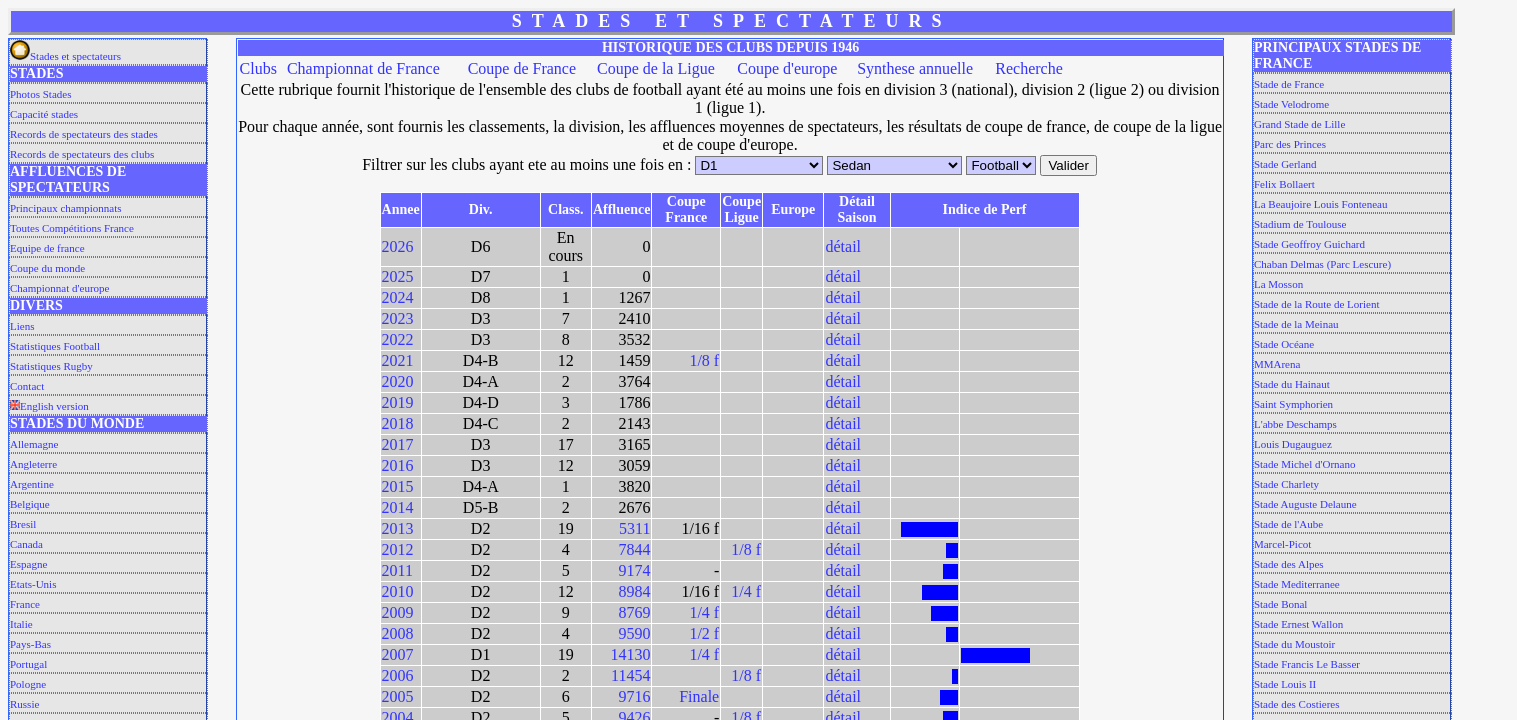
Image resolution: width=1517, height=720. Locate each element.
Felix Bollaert (1284, 184)
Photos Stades (40, 94)
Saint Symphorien (1293, 404)
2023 (398, 318)
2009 (398, 612)
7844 (634, 549)
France (25, 604)
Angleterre (33, 464)
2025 (398, 276)
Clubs (258, 68)
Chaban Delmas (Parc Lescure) (1322, 264)
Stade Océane (1284, 344)
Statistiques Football (55, 346)
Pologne (28, 684)
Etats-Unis (33, 584)
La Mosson (1278, 284)
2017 (398, 444)
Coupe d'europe (787, 68)
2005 (398, 696)
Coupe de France (522, 68)
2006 (398, 675)
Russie (24, 704)
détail (843, 246)
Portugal (28, 664)
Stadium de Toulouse (1300, 224)
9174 (634, 570)
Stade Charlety (1286, 484)
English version (49, 406)
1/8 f (704, 360)
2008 (398, 633)
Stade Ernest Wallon (1298, 624)
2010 (398, 591)
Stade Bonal (1280, 604)
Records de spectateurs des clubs (82, 154)
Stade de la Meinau (1296, 324)
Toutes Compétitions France (72, 228)
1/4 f (746, 591)
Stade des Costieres (1297, 704)
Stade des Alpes (1289, 564)
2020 (398, 381)
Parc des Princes (1290, 144)
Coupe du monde (47, 268)
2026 (398, 246)
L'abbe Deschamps (1295, 424)
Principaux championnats (66, 208)
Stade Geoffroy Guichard (1309, 244)
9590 (634, 633)
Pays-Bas (30, 644)
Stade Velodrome (1291, 104)
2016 (398, 465)
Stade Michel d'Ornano (1305, 464)
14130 (630, 654)
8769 (634, 612)
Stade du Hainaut (1292, 384)
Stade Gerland (1285, 164)
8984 (634, 591)
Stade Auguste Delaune (1305, 504)
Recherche (1029, 68)
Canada (26, 544)
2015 (398, 486)
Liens (22, 326)
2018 (398, 423)
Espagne (28, 564)
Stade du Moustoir (1294, 644)
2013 (398, 528)
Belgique (30, 504)
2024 (398, 297)
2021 (398, 360)
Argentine (32, 484)
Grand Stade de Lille (1299, 124)
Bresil (23, 524)
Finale (699, 696)
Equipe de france (47, 248)
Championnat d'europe (59, 288)
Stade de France (1289, 84)
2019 (398, 402)
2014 (398, 507)
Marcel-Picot (1282, 544)
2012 (398, 549)
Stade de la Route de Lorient (1317, 304)
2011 (397, 570)
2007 (398, 654)
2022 (398, 339)
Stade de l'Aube (1288, 524)
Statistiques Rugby (51, 366)
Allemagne (34, 444)
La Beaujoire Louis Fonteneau (1321, 204)
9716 (634, 696)
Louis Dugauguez (1293, 444)
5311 (634, 528)
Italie (21, 624)
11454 (630, 675)
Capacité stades (44, 114)
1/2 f (704, 633)
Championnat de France (363, 68)
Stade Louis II (1285, 684)
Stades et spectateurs (65, 56)
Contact (27, 386)
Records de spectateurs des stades (84, 134)
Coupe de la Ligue (656, 68)
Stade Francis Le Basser (1307, 664)
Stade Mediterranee (1297, 584)
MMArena (1277, 364)
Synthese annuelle (915, 68)
